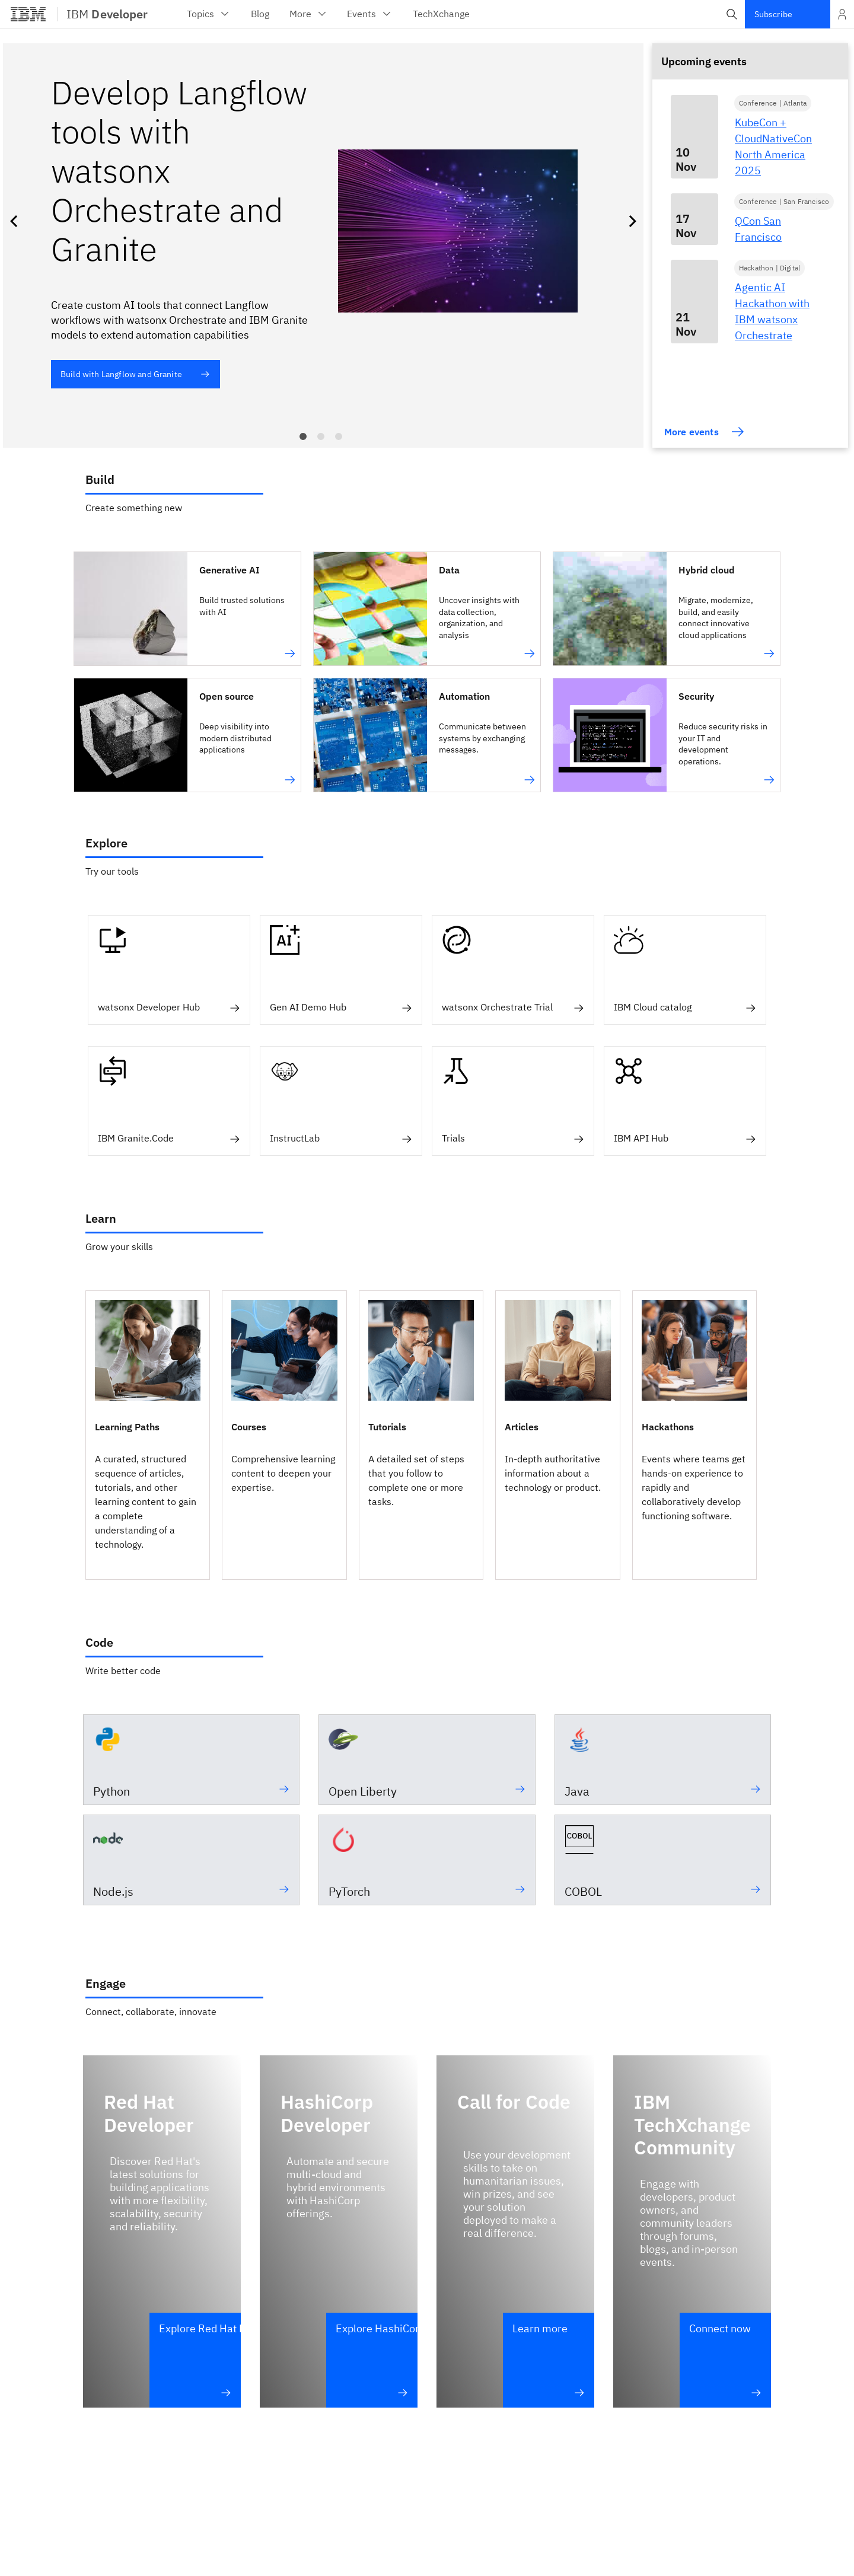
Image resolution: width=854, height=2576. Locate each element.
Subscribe (773, 14)
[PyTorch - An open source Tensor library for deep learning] (426, 1860)
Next (630, 221)
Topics (209, 14)
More (308, 14)
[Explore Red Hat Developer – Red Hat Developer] (195, 2360)
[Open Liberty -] (426, 1760)
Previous (16, 221)
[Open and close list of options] (842, 14)
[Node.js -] (191, 1860)
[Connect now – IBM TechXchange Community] (725, 2360)
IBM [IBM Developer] (107, 14)
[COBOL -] (662, 1860)
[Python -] (191, 1760)
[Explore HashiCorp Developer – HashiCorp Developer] (372, 2360)
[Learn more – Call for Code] (548, 2360)
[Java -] (662, 1760)
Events (370, 14)
